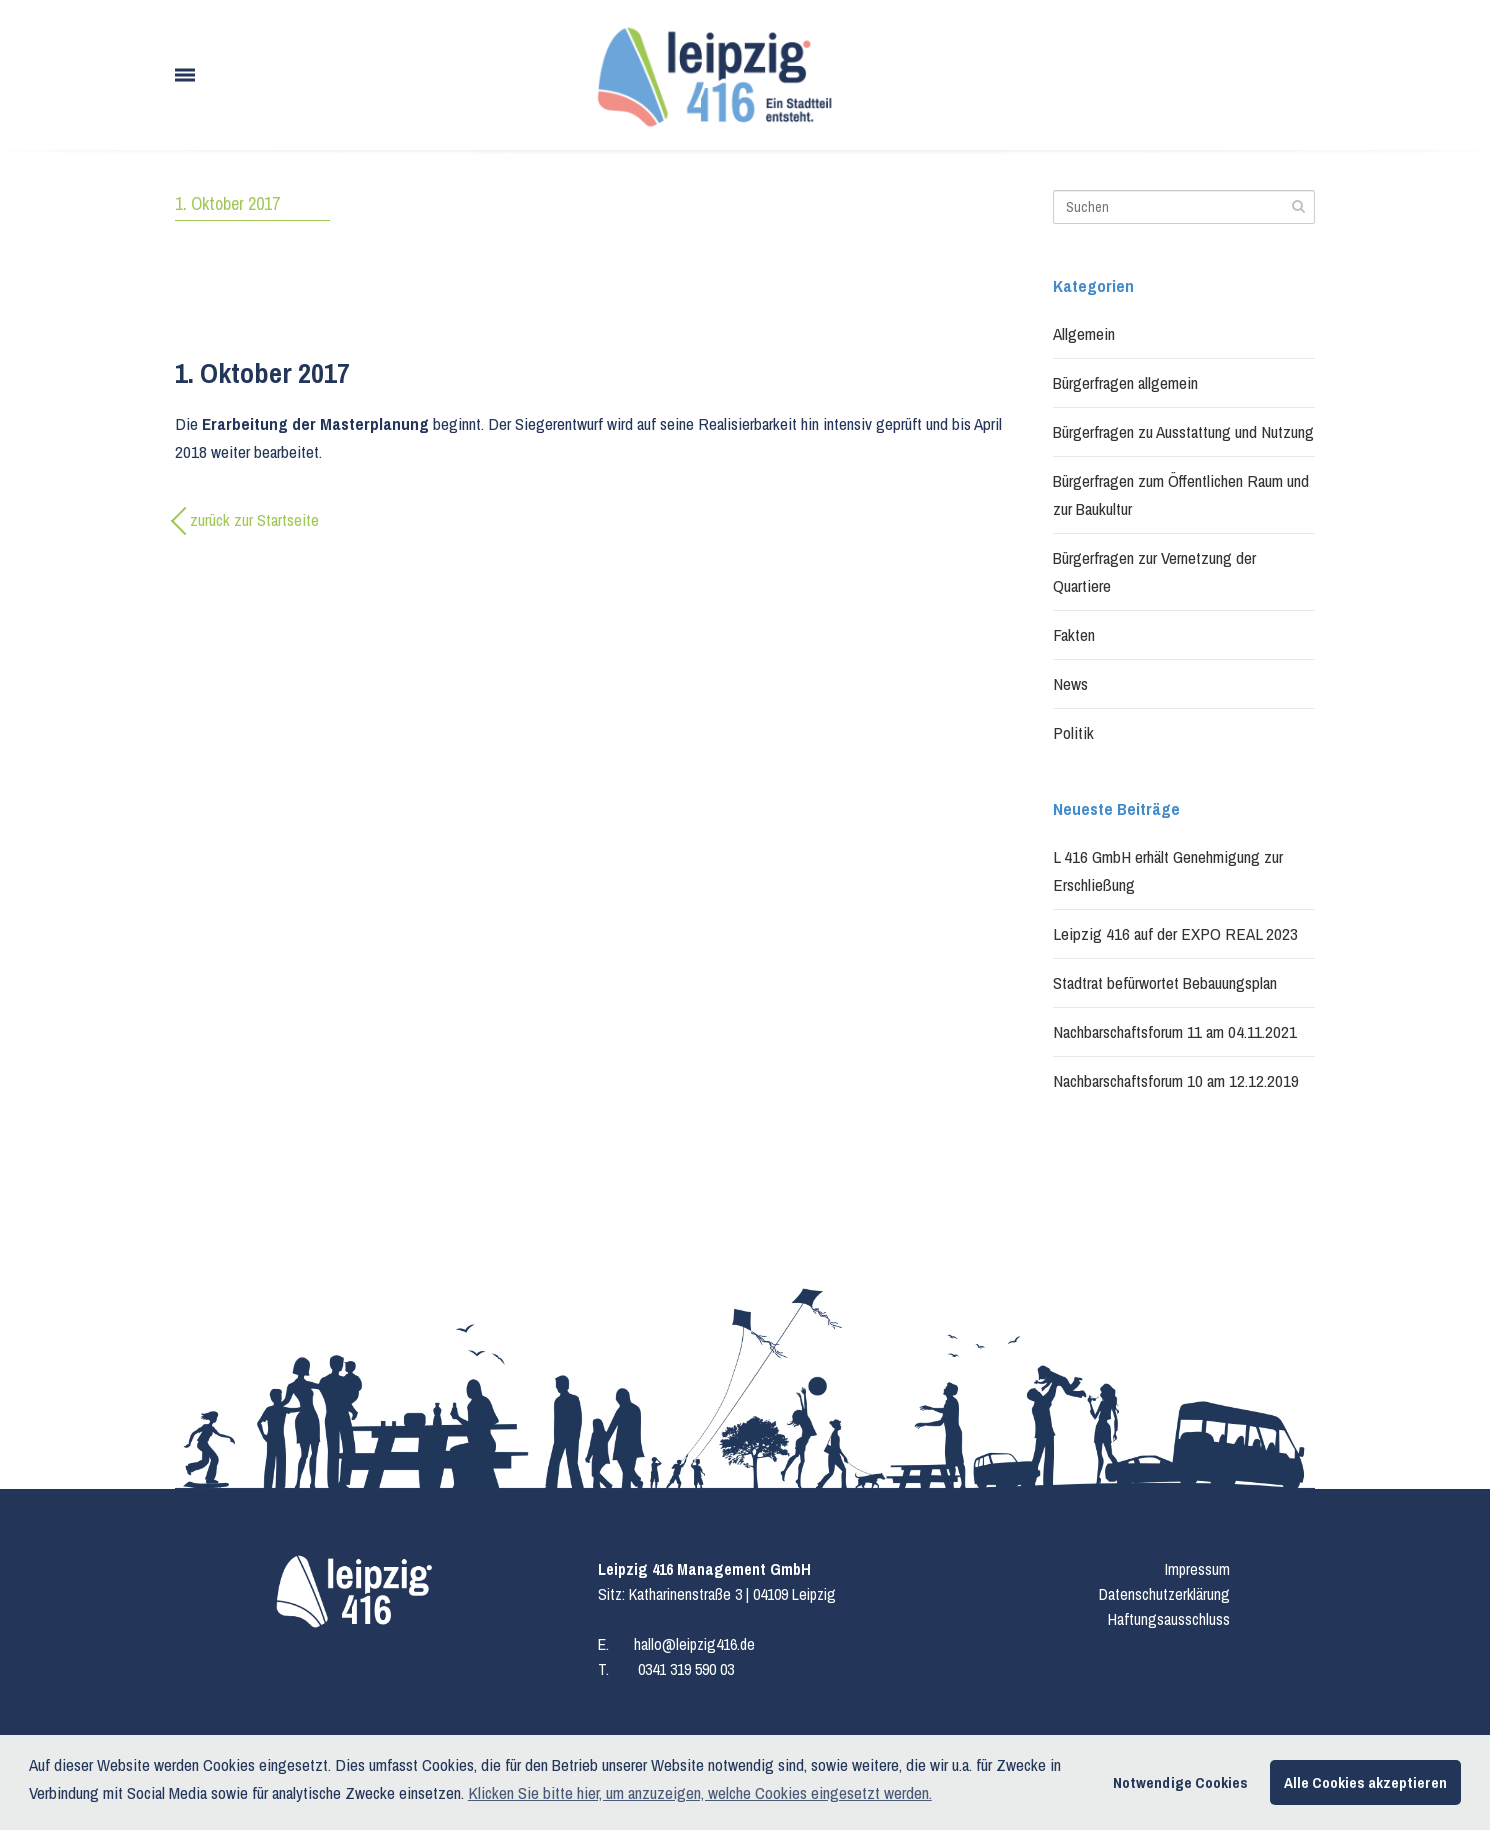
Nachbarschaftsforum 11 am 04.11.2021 (1175, 1031)
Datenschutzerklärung (1164, 1594)
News (1070, 683)
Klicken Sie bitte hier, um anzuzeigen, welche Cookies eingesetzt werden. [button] (700, 1792)
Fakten (1074, 634)
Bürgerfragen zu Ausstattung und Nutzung (1183, 431)
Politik (1073, 732)
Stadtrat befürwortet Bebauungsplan (1165, 982)
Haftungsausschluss (1169, 1619)
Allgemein (1084, 333)
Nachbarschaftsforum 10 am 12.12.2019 (1176, 1080)
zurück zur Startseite (254, 519)
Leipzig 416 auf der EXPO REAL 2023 (1175, 933)
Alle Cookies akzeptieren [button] (1365, 1782)
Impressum (1197, 1569)
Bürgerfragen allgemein (1125, 382)
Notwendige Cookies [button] (1180, 1782)
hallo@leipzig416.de (694, 1644)
